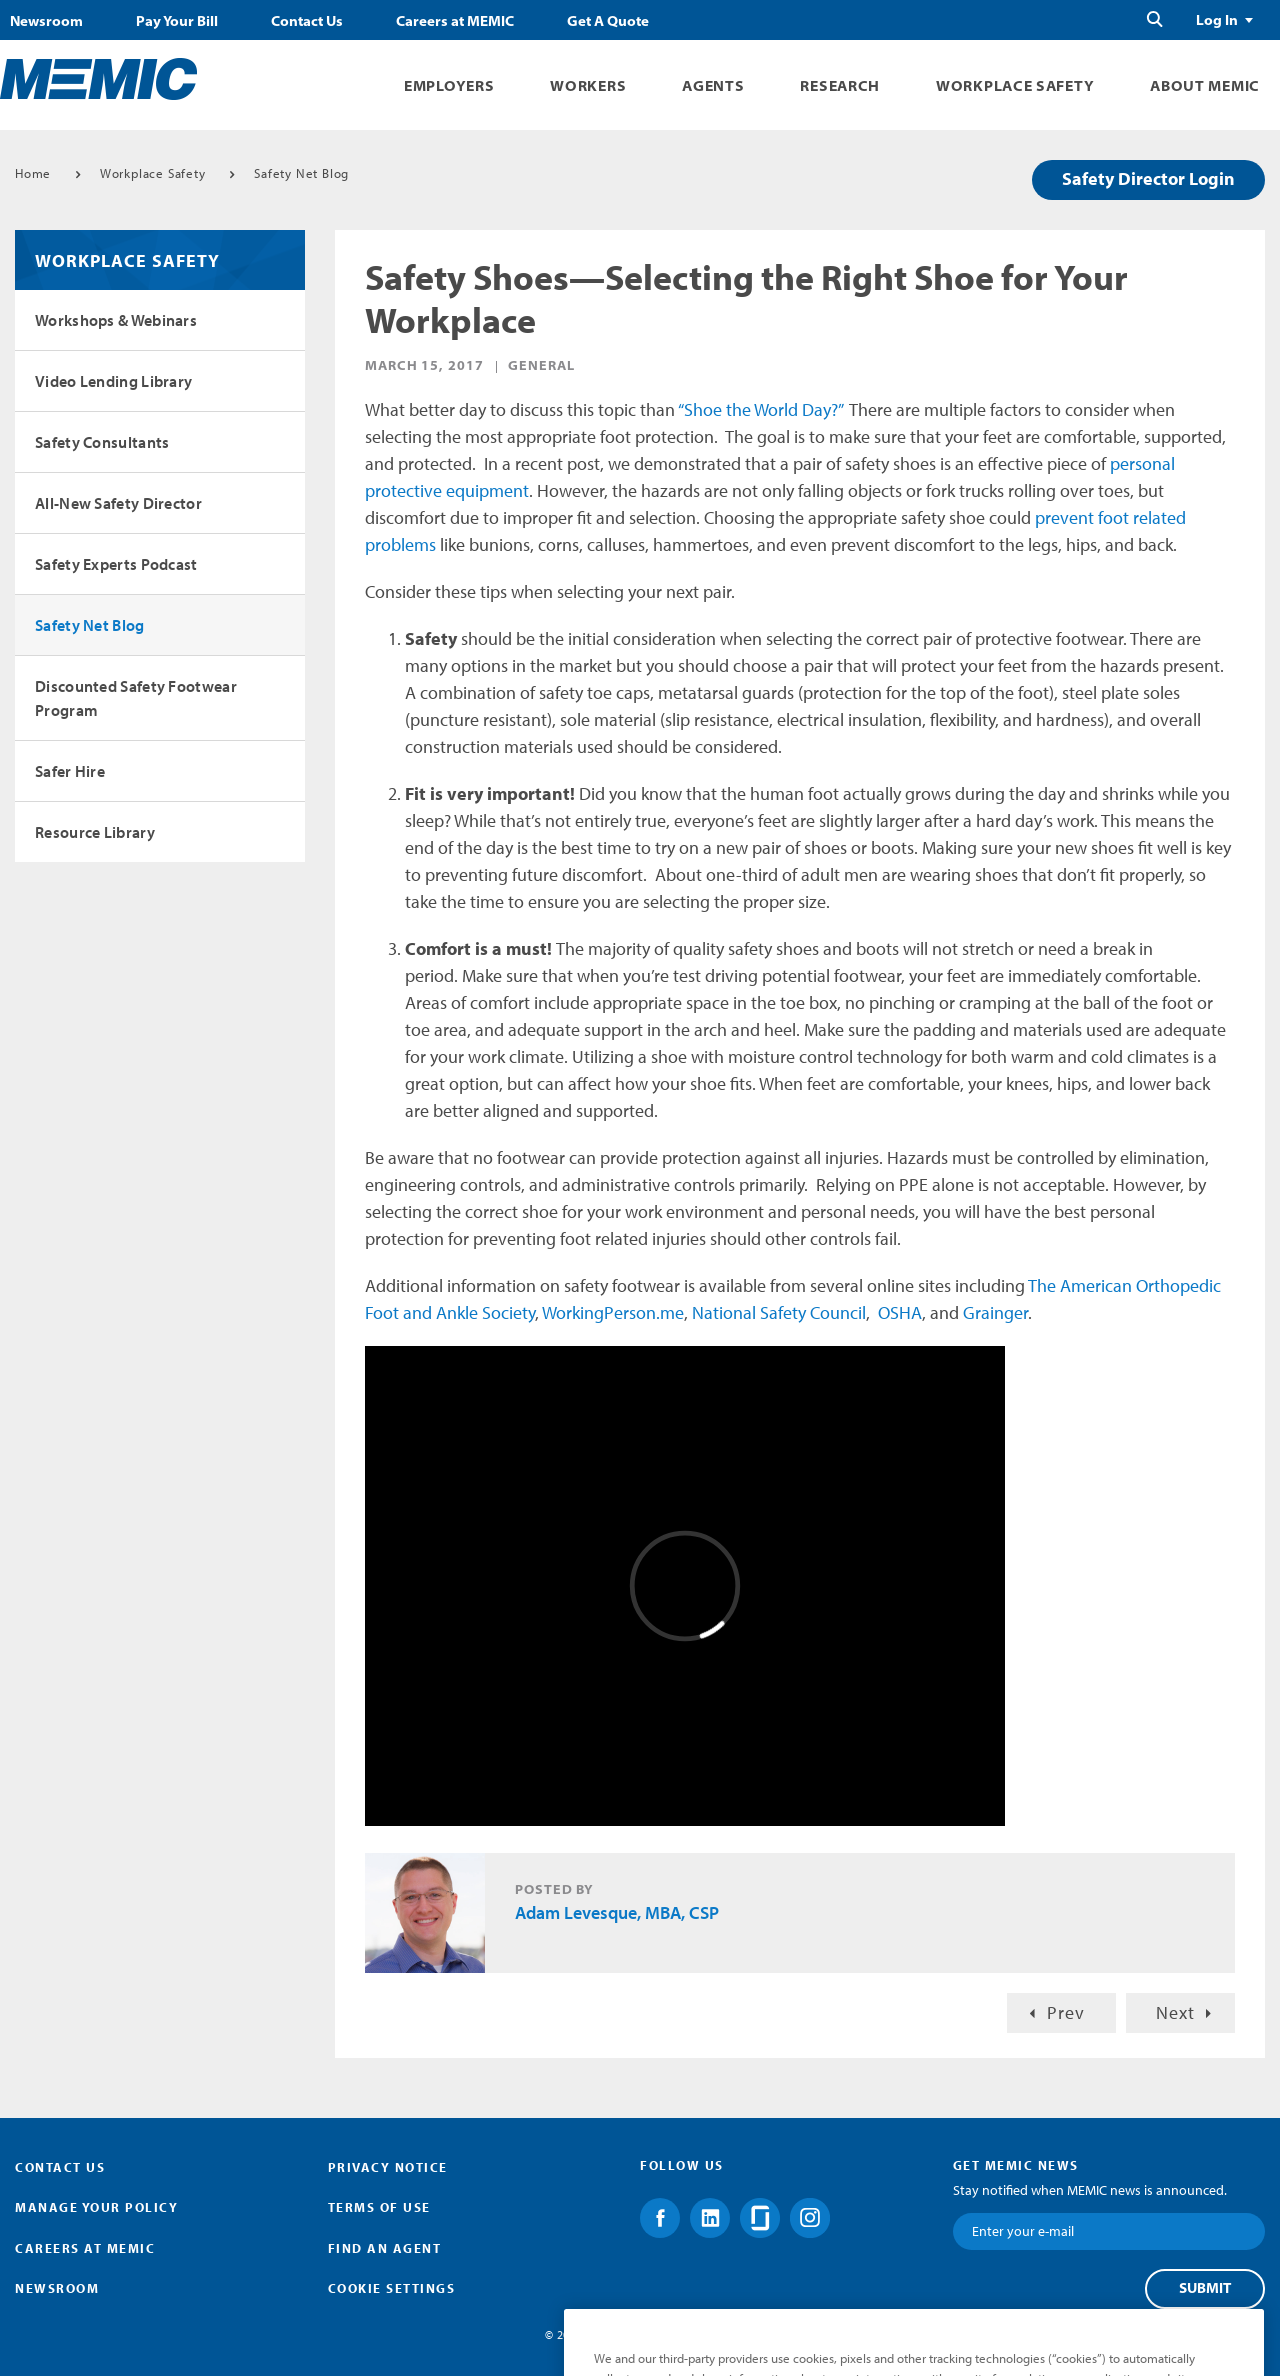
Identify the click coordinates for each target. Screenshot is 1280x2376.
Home (33, 173)
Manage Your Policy (96, 2207)
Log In (1217, 20)
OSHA (900, 1312)
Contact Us (307, 21)
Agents (713, 85)
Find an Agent (385, 2248)
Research (840, 85)
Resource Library (95, 832)
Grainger (995, 1312)
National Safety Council (779, 1312)
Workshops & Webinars (116, 320)
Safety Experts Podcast (116, 564)
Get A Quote (608, 21)
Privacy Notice (388, 2167)
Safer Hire (70, 771)
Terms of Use (379, 2207)
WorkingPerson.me (613, 1312)
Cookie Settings (392, 2288)
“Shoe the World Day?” (760, 409)
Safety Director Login (1148, 178)
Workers (588, 85)
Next (1175, 2012)
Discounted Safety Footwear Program (136, 698)
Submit (1205, 2288)
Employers (449, 85)
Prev (1066, 2012)
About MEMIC (1205, 85)
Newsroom (46, 21)
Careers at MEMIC (455, 21)
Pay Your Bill (177, 21)
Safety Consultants (102, 442)
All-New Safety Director (118, 503)
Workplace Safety (1015, 85)
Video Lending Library (113, 381)
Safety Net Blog (301, 173)
